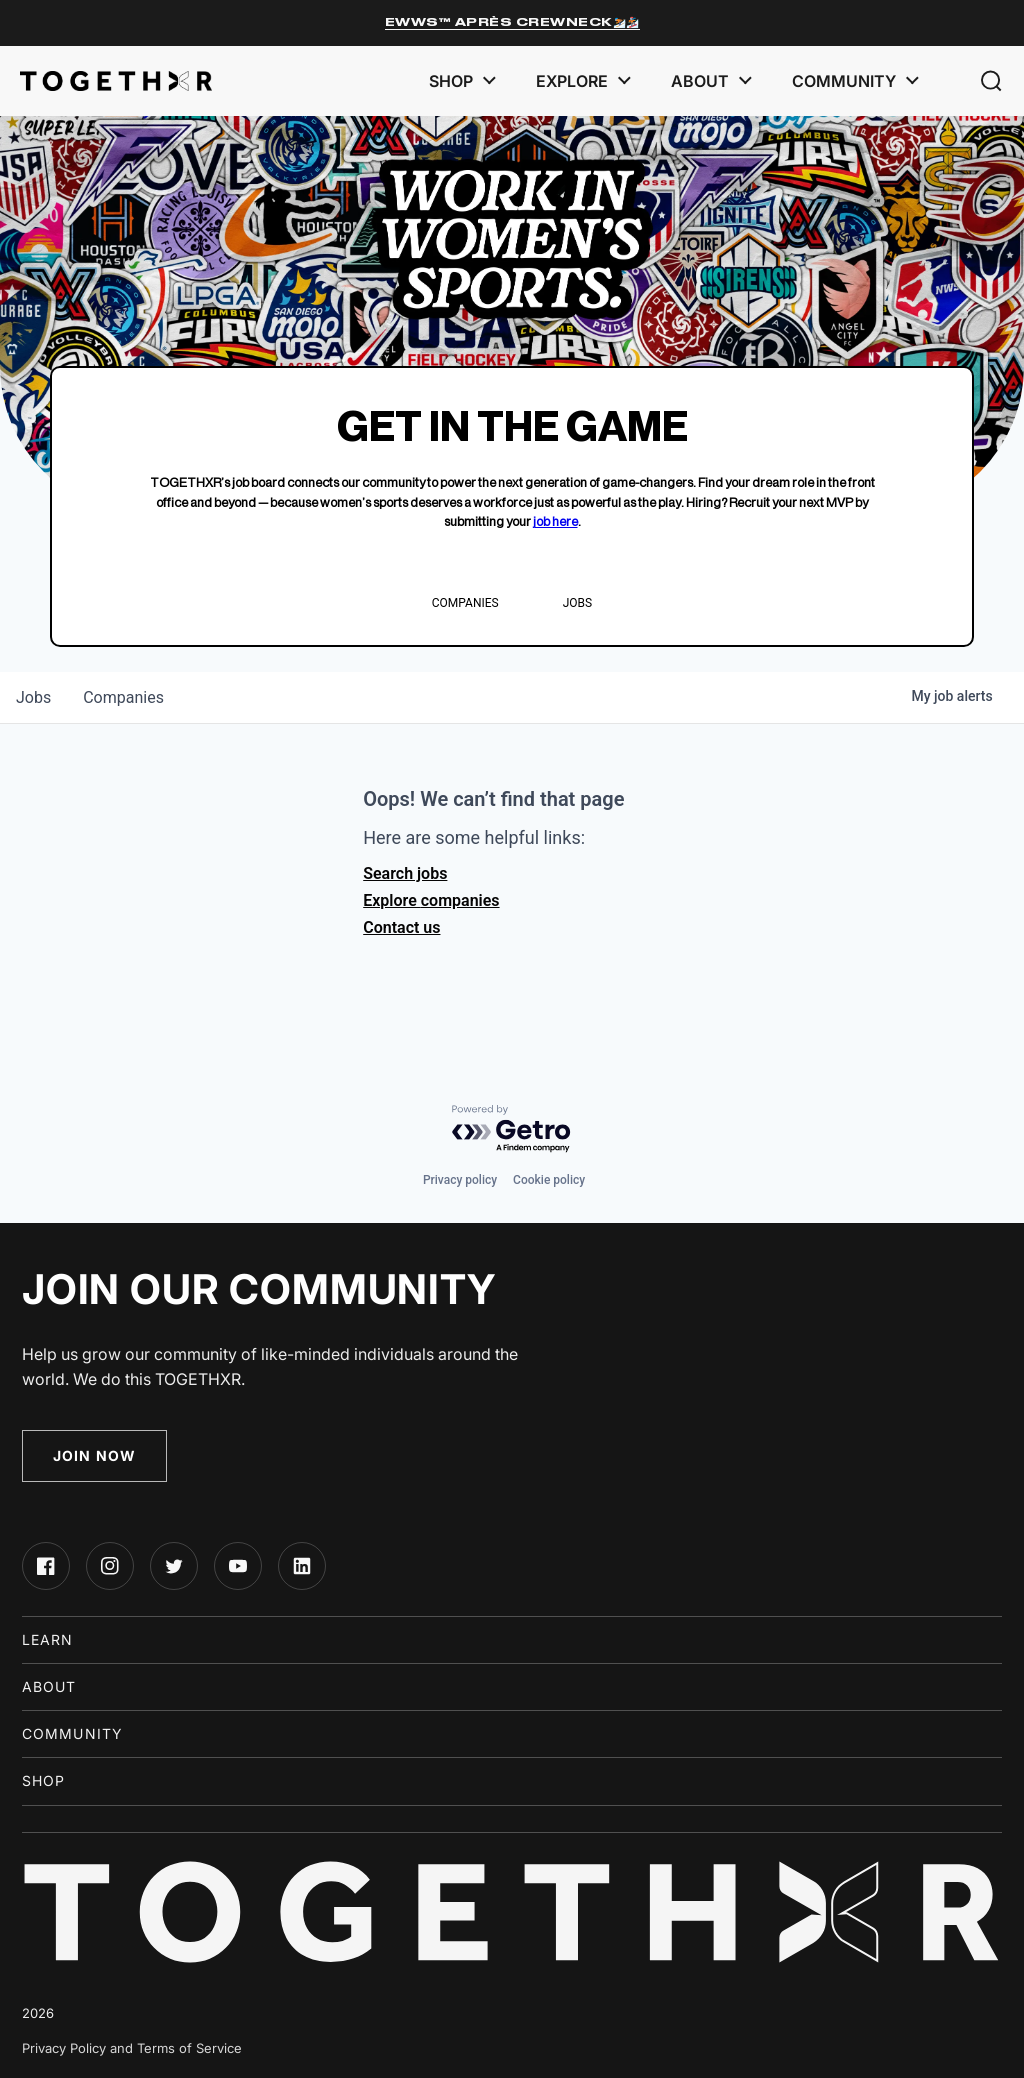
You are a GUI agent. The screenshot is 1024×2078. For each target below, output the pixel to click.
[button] (991, 81)
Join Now (94, 1455)
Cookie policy (549, 1180)
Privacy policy (460, 1180)
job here (555, 521)
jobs (33, 697)
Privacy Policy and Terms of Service (132, 2048)
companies (123, 697)
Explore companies (431, 900)
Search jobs (405, 873)
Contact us (401, 927)
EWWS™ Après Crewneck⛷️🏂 (512, 22)
